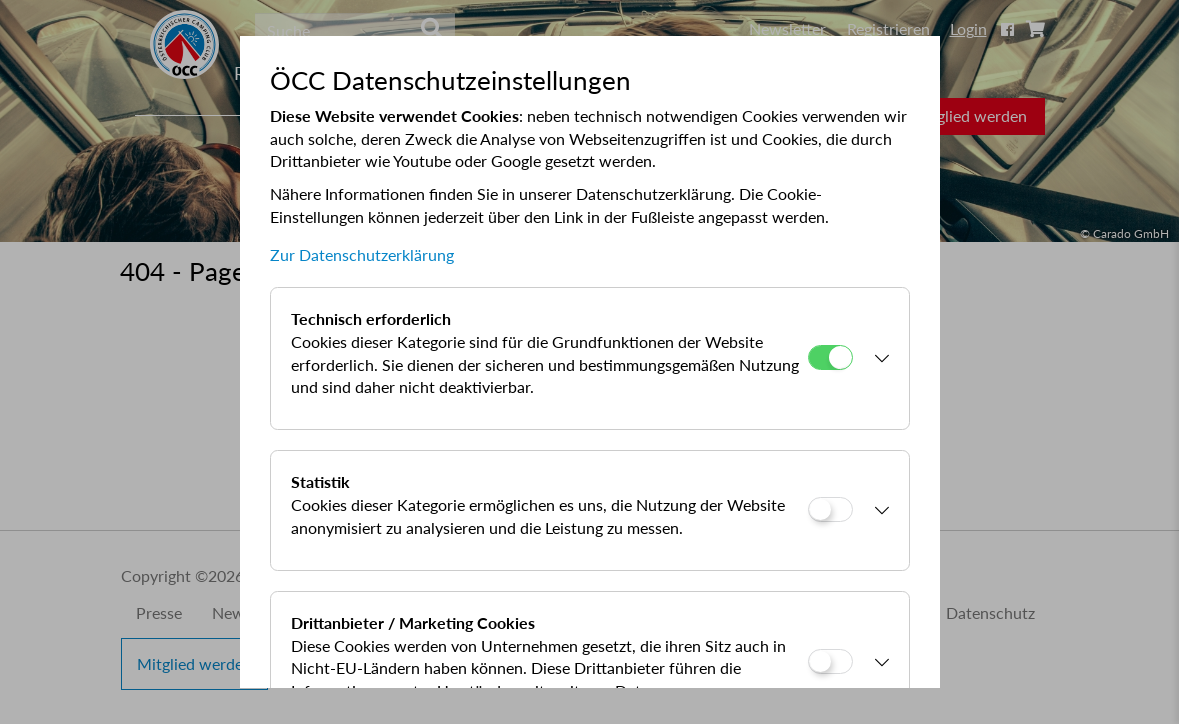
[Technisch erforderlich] (830, 357)
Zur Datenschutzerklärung (362, 254)
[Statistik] (830, 509)
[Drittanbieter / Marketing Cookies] (830, 661)
